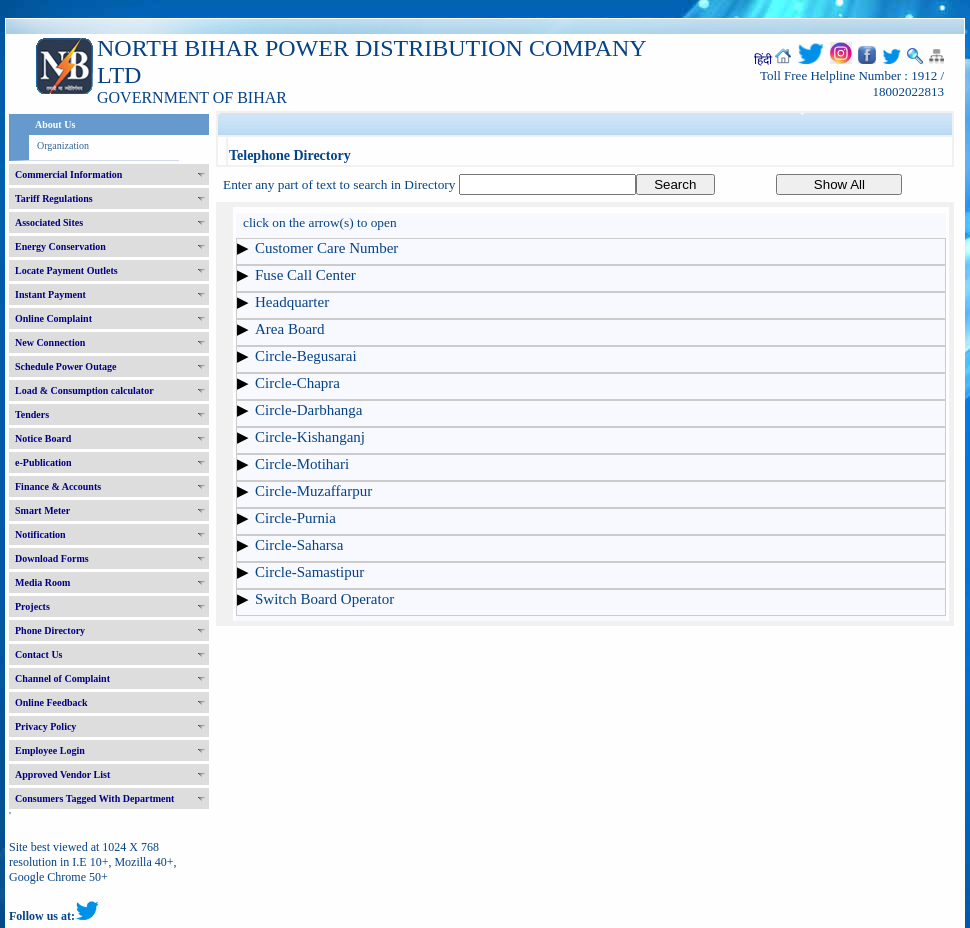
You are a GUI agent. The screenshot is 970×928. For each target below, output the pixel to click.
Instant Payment (50, 294)
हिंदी (763, 60)
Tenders (32, 414)
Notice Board (43, 438)
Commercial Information (68, 174)
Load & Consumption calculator (84, 390)
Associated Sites (49, 222)
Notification (40, 534)
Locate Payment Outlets (66, 270)
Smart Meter (42, 510)
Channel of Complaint (62, 678)
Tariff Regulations (54, 198)
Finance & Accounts (58, 486)
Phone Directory (50, 630)
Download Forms (52, 558)
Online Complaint (53, 318)
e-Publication (43, 462)
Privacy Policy (45, 726)
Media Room (42, 582)
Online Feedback (51, 702)
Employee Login (50, 750)
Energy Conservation (60, 246)
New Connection (50, 342)
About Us (55, 124)
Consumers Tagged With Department (94, 798)
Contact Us (39, 654)
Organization (63, 145)
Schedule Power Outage (65, 366)
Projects (32, 606)
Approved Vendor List (62, 774)
